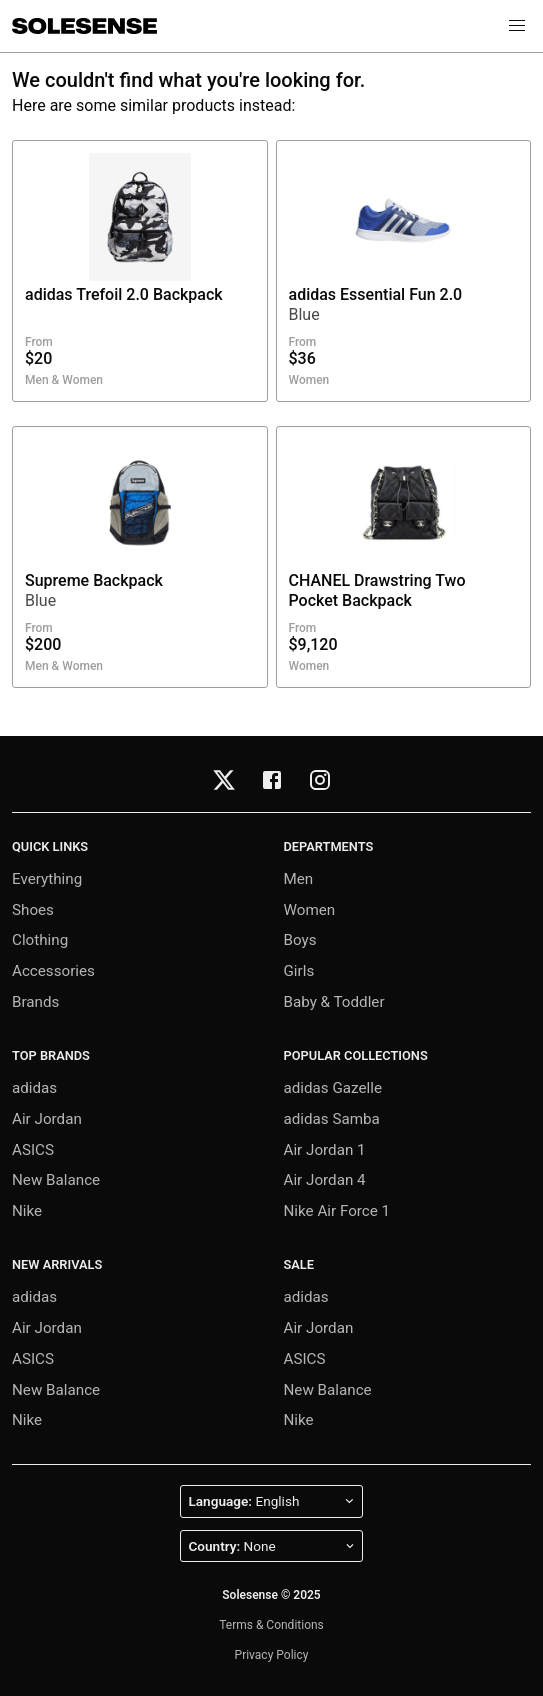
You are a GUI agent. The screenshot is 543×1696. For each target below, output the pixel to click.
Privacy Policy (272, 1655)
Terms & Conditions (271, 1625)
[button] (517, 26)
